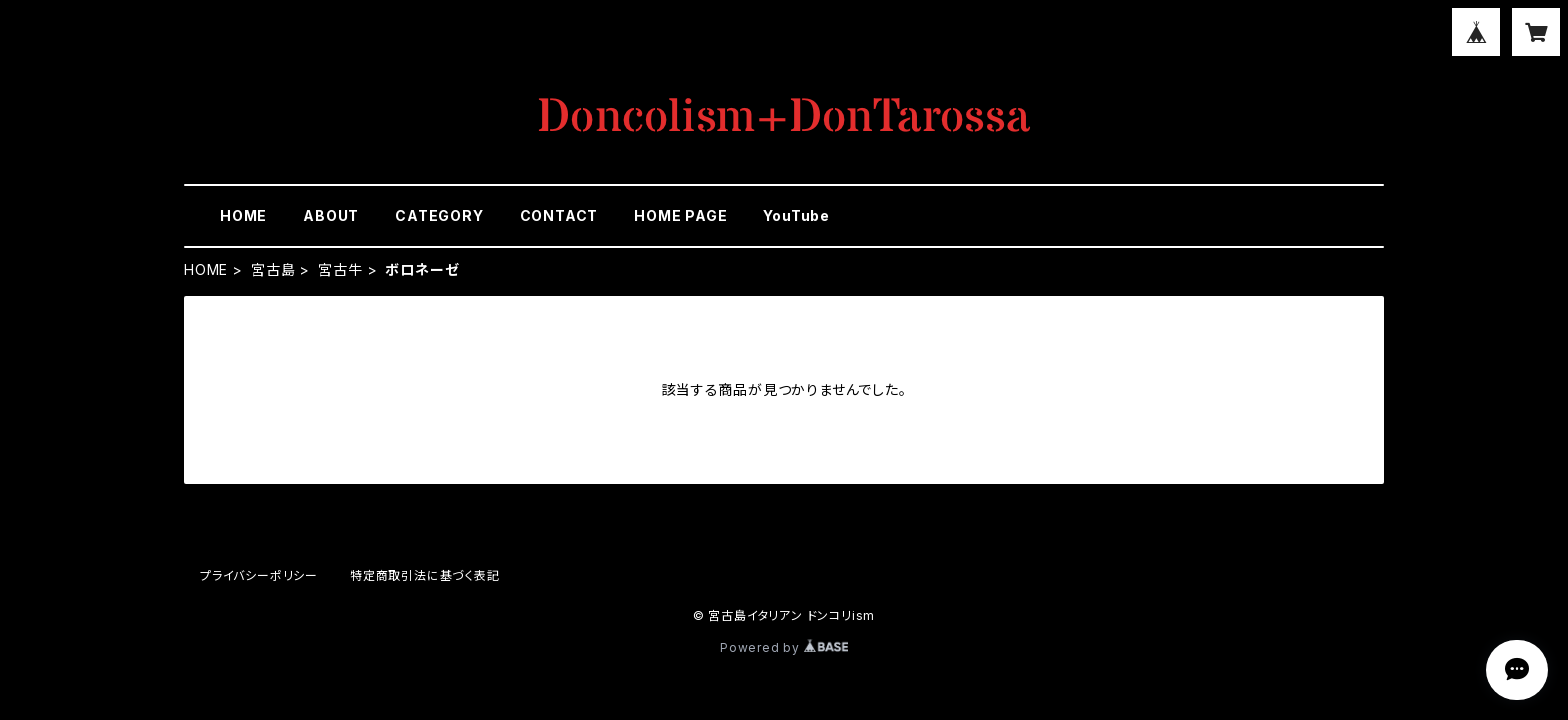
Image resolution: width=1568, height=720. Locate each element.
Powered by (784, 647)
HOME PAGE (680, 215)
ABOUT (331, 215)
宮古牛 (340, 269)
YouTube (796, 215)
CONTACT (559, 215)
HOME (243, 215)
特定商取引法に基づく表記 (425, 575)
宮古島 (273, 269)
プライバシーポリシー (259, 575)
